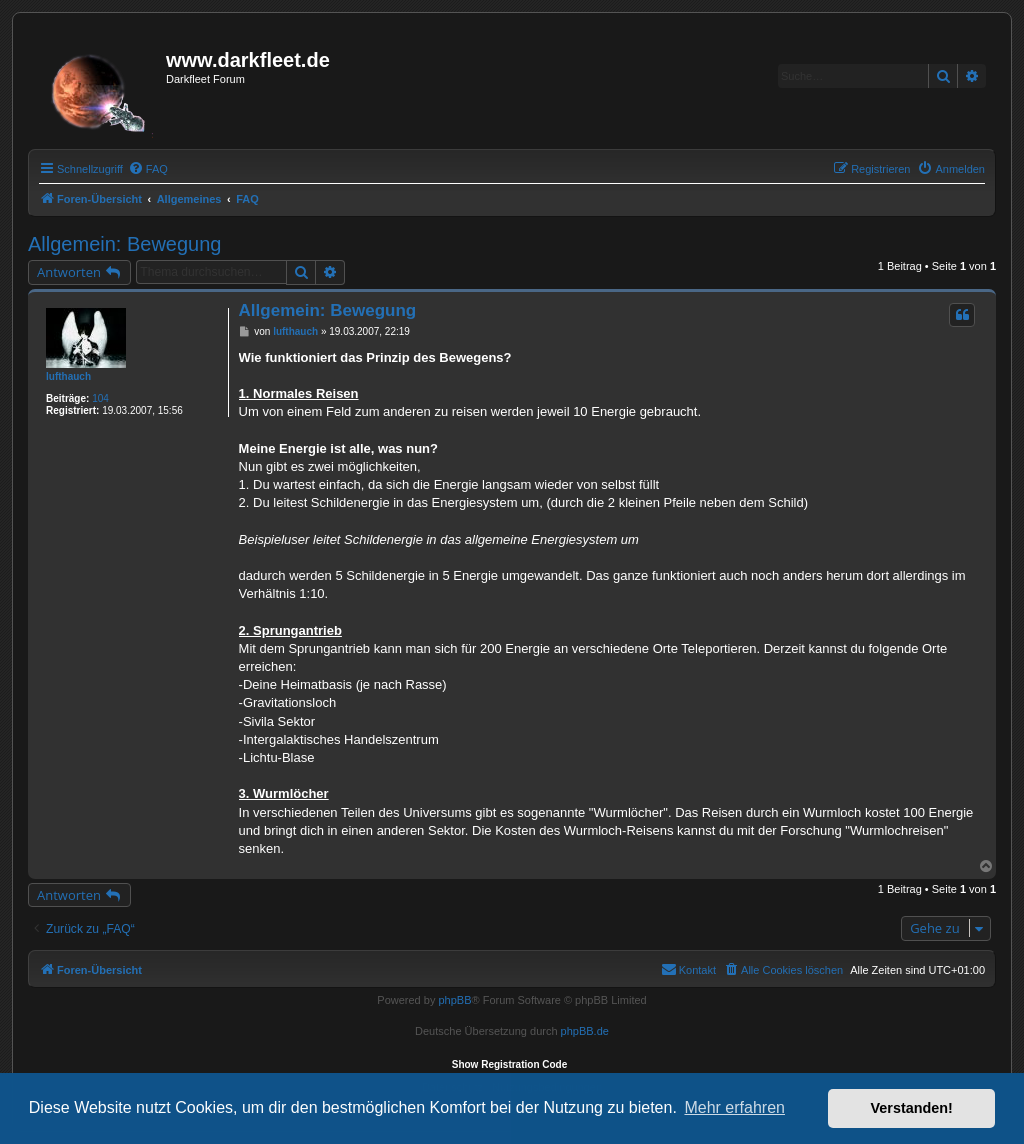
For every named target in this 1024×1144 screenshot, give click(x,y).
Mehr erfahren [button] (734, 1107)
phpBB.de (585, 1031)
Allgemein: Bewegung (124, 244)
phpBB (454, 1000)
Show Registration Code (510, 1064)
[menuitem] (148, 169)
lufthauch (68, 376)
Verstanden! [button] (912, 1108)
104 (100, 398)
